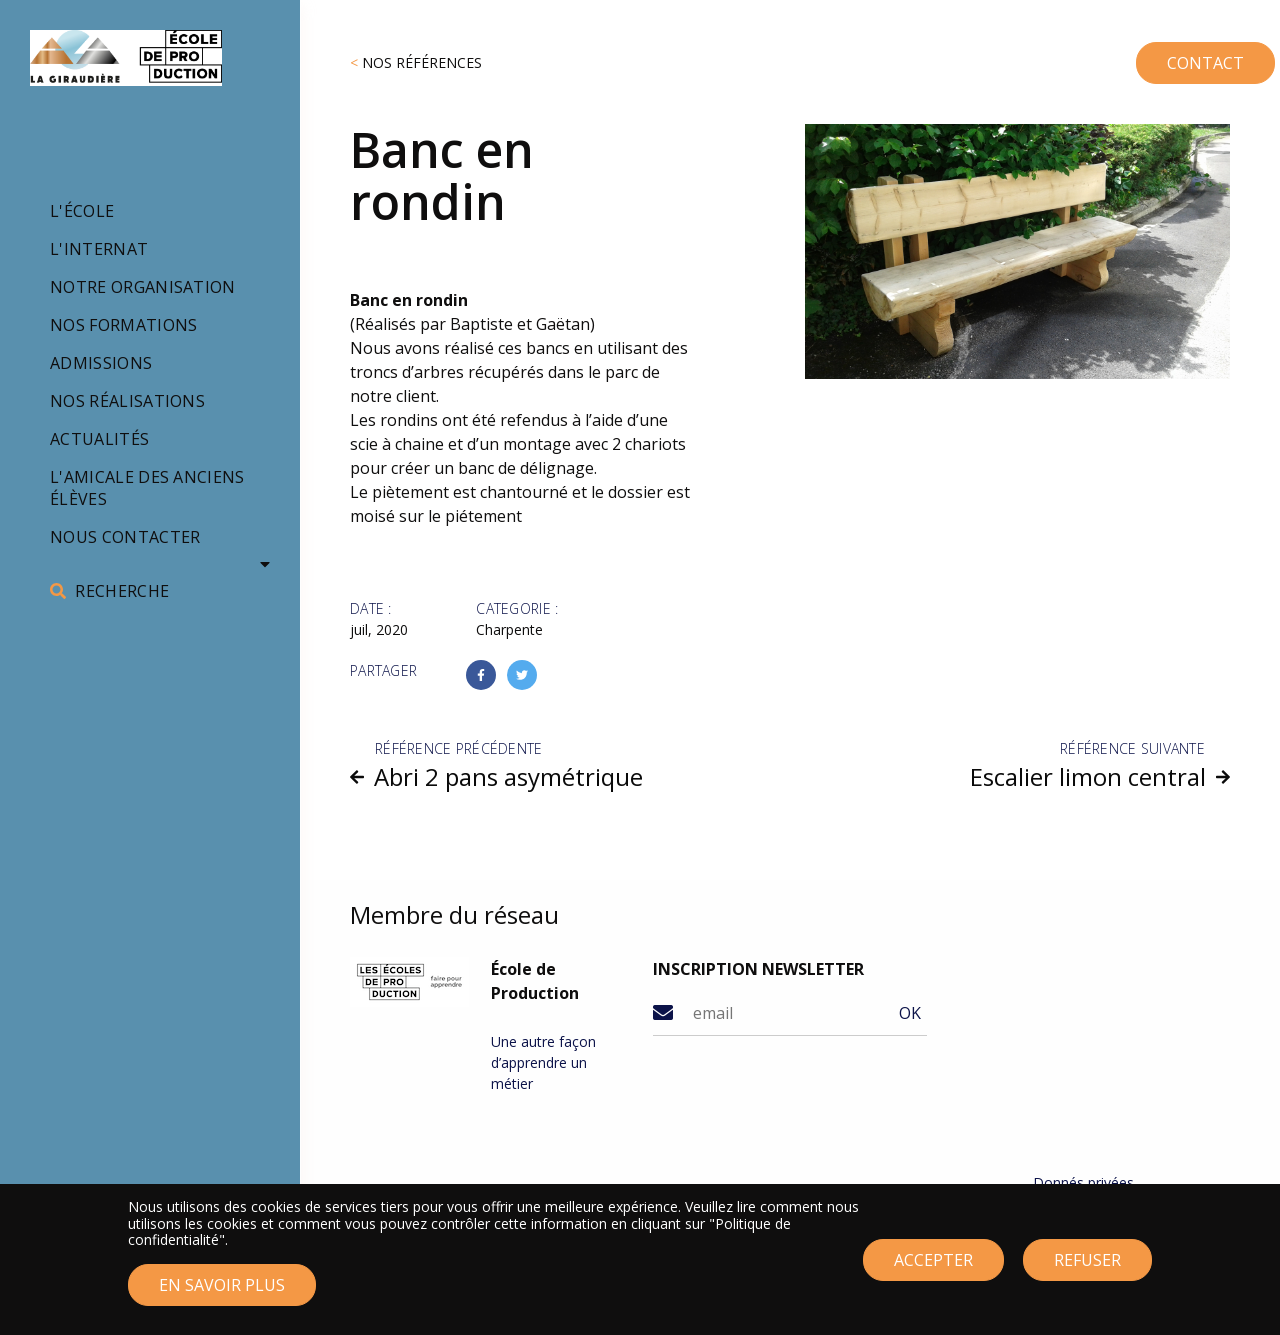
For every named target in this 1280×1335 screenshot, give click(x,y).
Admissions (101, 363)
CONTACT (1160, 54)
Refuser (1087, 1271)
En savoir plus (222, 1297)
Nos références (422, 62)
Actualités (99, 439)
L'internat (99, 249)
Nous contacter (125, 537)
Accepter (933, 1271)
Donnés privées (1083, 1182)
